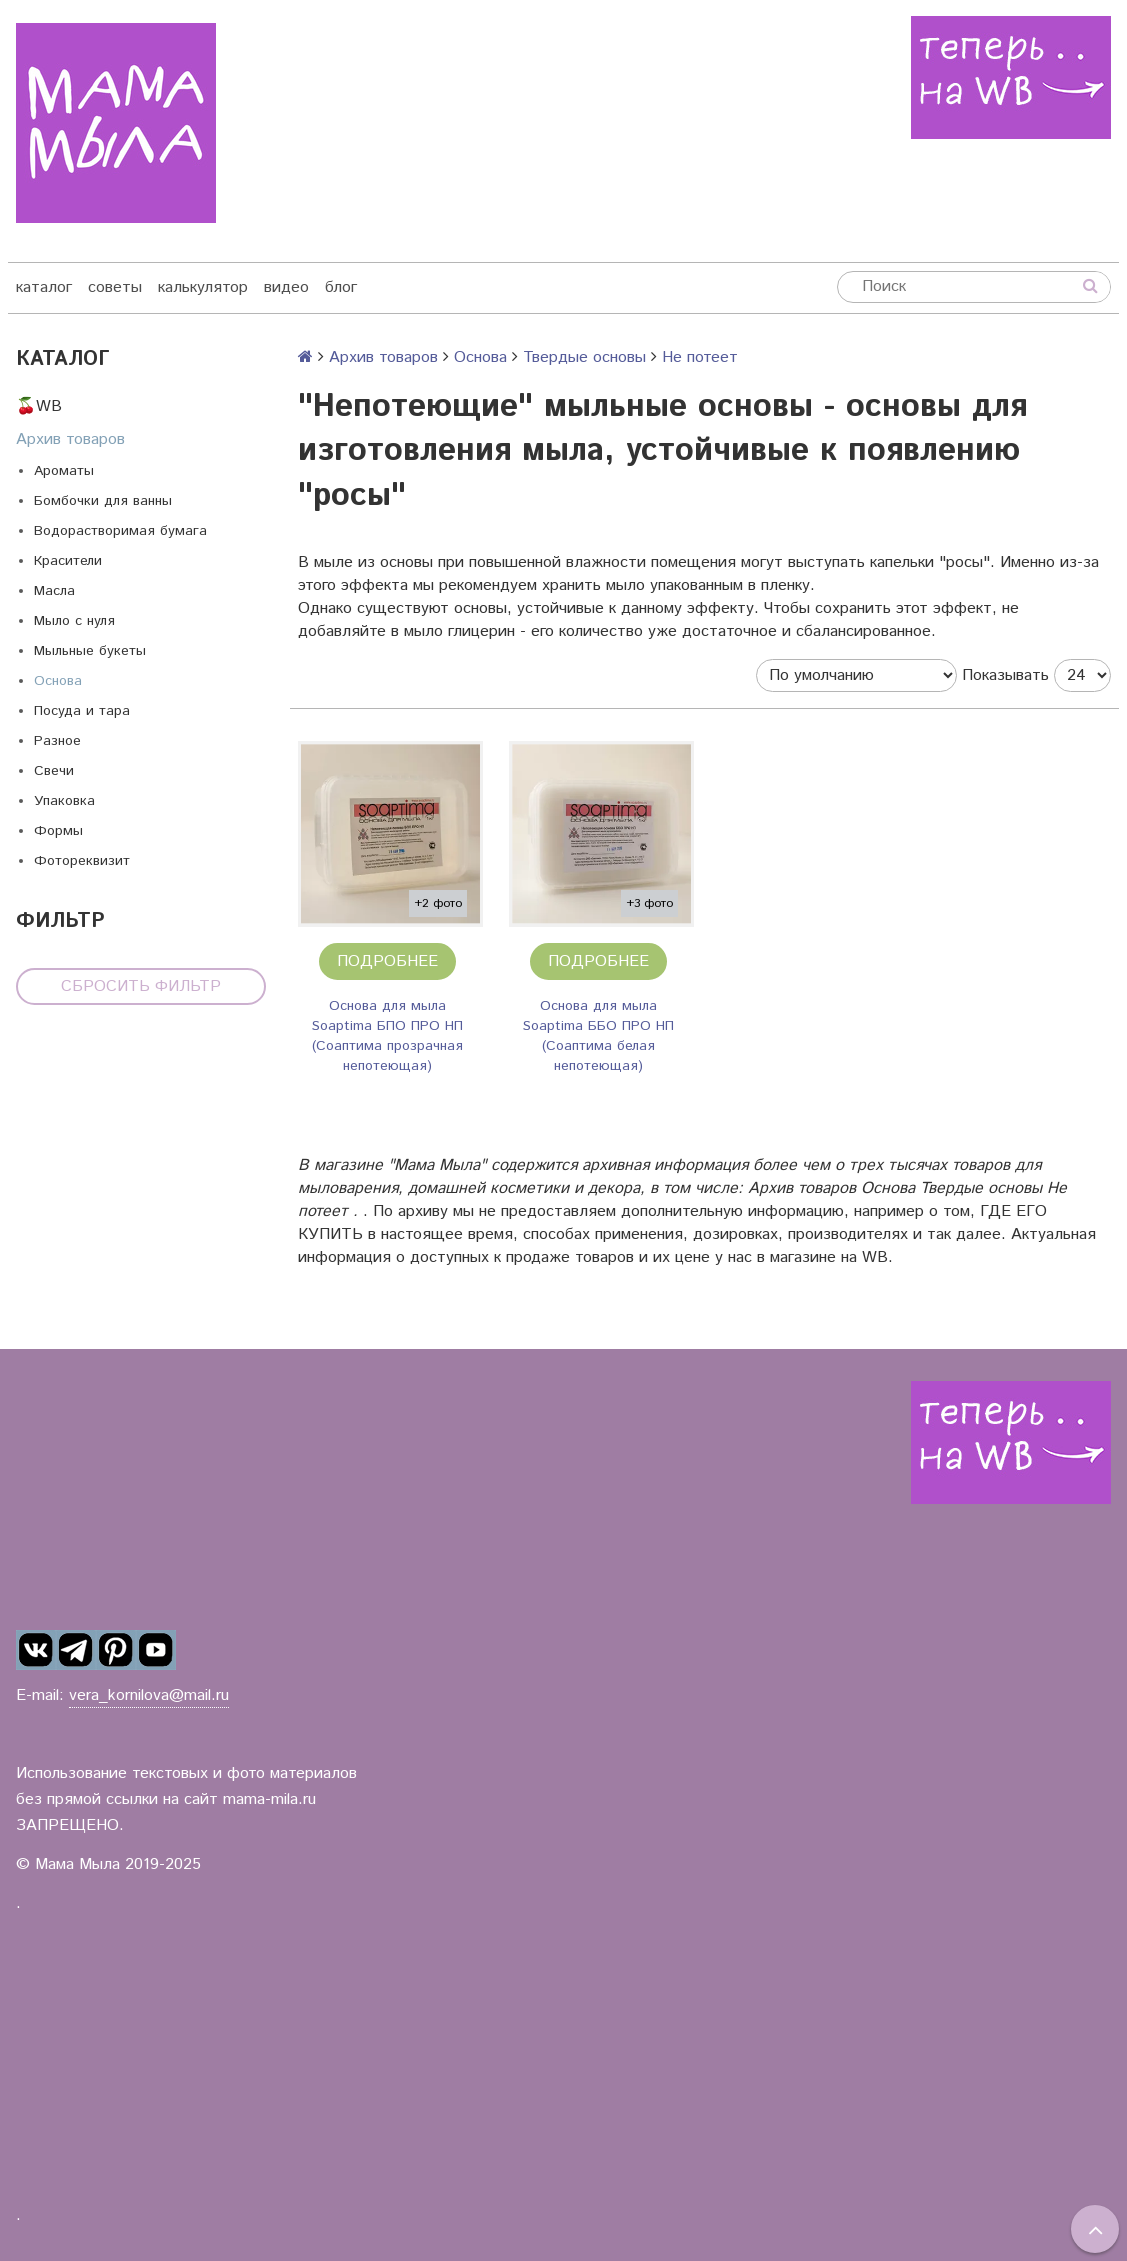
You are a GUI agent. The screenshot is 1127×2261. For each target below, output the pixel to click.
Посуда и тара (82, 711)
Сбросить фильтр (141, 986)
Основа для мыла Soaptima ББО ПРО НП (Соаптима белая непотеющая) (598, 1036)
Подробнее (387, 961)
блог (341, 287)
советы (115, 287)
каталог (44, 287)
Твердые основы (584, 357)
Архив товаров (70, 439)
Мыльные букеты (90, 651)
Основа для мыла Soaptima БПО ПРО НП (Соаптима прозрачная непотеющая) (387, 1036)
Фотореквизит (82, 861)
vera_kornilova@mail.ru (149, 1695)
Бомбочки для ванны (103, 501)
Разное (57, 741)
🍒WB (39, 406)
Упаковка (64, 801)
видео (286, 287)
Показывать (1005, 675)
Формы (58, 831)
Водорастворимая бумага (120, 531)
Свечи (54, 771)
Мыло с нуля (74, 621)
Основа (58, 681)
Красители (68, 561)
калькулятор (203, 287)
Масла (54, 591)
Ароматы (64, 471)
